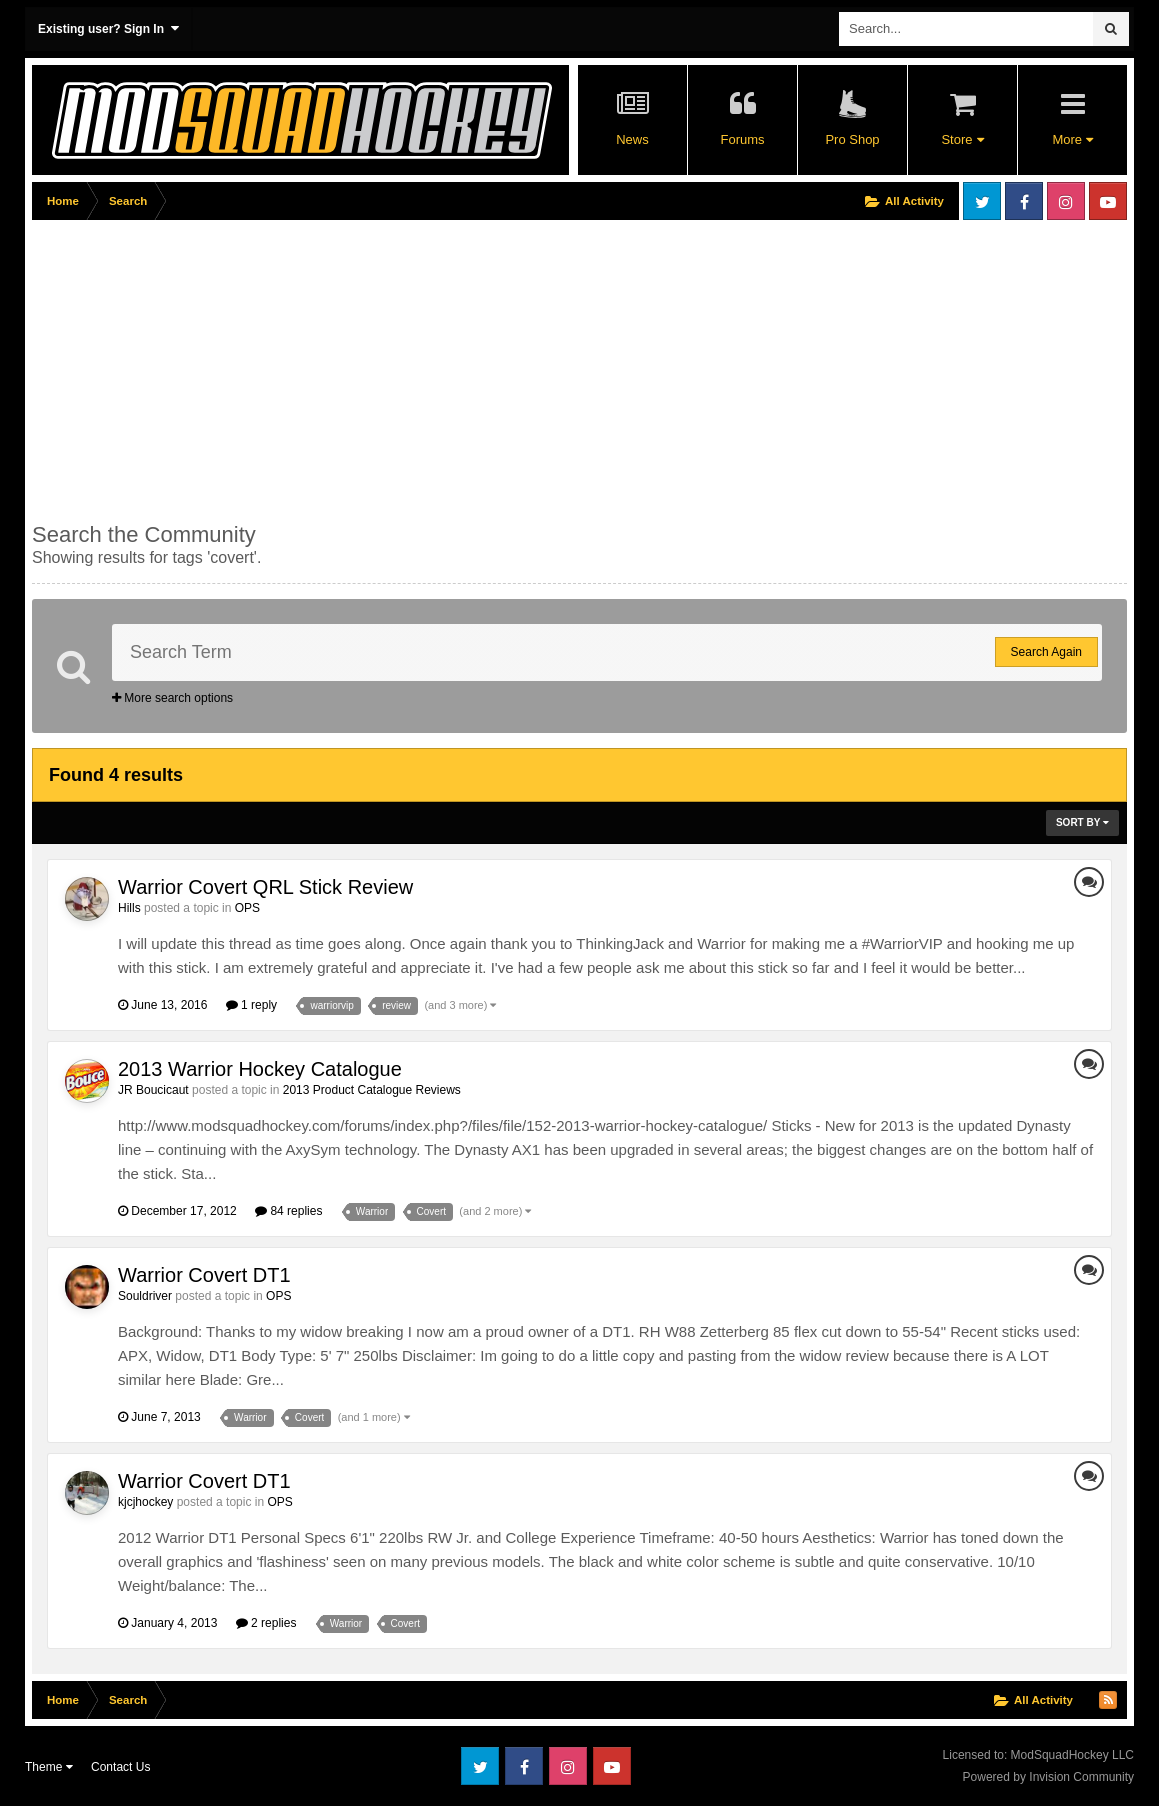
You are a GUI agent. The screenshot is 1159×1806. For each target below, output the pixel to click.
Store (962, 139)
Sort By (1082, 822)
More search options (172, 698)
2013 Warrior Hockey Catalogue (260, 1069)
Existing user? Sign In (108, 28)
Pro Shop (852, 139)
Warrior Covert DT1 (204, 1275)
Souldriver (145, 1296)
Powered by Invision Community (1048, 1777)
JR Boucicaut (153, 1090)
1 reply (251, 1005)
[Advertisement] (396, 367)
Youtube (1108, 201)
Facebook (1024, 201)
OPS (247, 908)
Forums (742, 139)
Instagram (1066, 201)
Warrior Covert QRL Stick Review (265, 887)
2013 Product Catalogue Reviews (372, 1090)
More (1072, 139)
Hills (129, 908)
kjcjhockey (145, 1502)
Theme (49, 1767)
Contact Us (120, 1767)
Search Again (1046, 652)
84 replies (288, 1211)
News (632, 139)
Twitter (982, 201)
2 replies (266, 1623)
